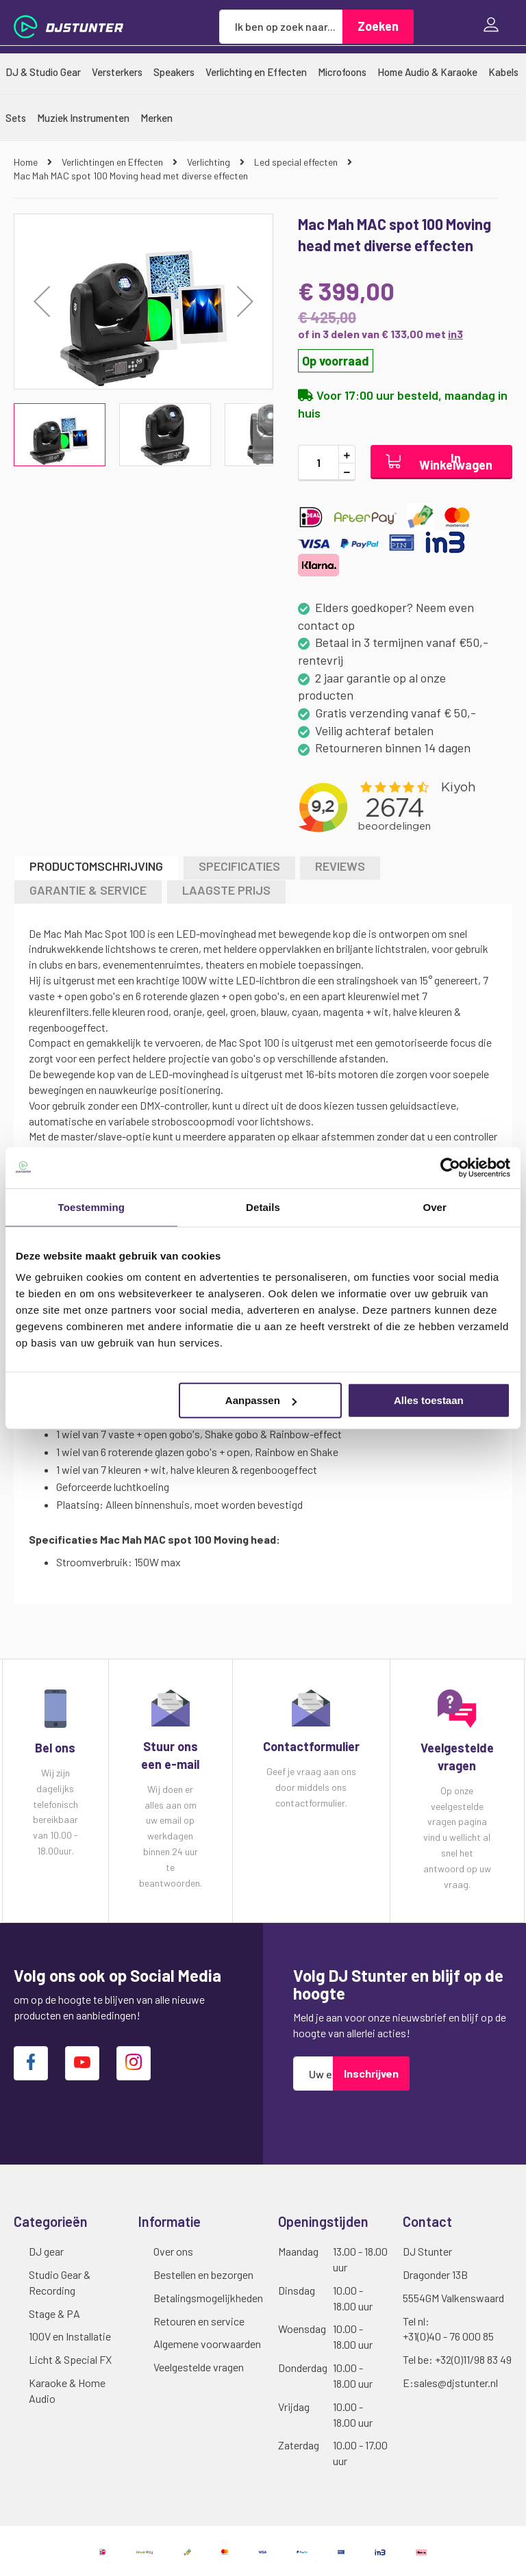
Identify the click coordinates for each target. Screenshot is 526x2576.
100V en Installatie (70, 2336)
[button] (41, 301)
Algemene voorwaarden (207, 2343)
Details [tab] (263, 1206)
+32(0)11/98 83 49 (473, 2359)
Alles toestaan (429, 1400)
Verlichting (209, 162)
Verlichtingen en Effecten (113, 162)
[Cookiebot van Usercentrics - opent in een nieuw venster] (450, 1167)
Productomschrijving (96, 865)
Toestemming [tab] (91, 1206)
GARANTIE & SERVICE (88, 889)
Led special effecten (297, 162)
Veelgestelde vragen (198, 2366)
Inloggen (494, 26)
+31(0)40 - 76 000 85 (448, 2336)
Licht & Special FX (70, 2359)
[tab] (96, 868)
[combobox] (280, 27)
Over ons (173, 2251)
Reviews (340, 865)
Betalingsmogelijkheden (208, 2297)
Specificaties (239, 865)
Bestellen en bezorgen (203, 2274)
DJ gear (46, 2251)
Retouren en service (199, 2321)
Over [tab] (435, 1206)
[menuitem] (43, 71)
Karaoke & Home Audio (67, 2390)
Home (27, 162)
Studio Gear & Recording (59, 2282)
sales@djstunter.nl (456, 2382)
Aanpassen (261, 1400)
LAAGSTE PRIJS (226, 889)
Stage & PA (54, 2313)
